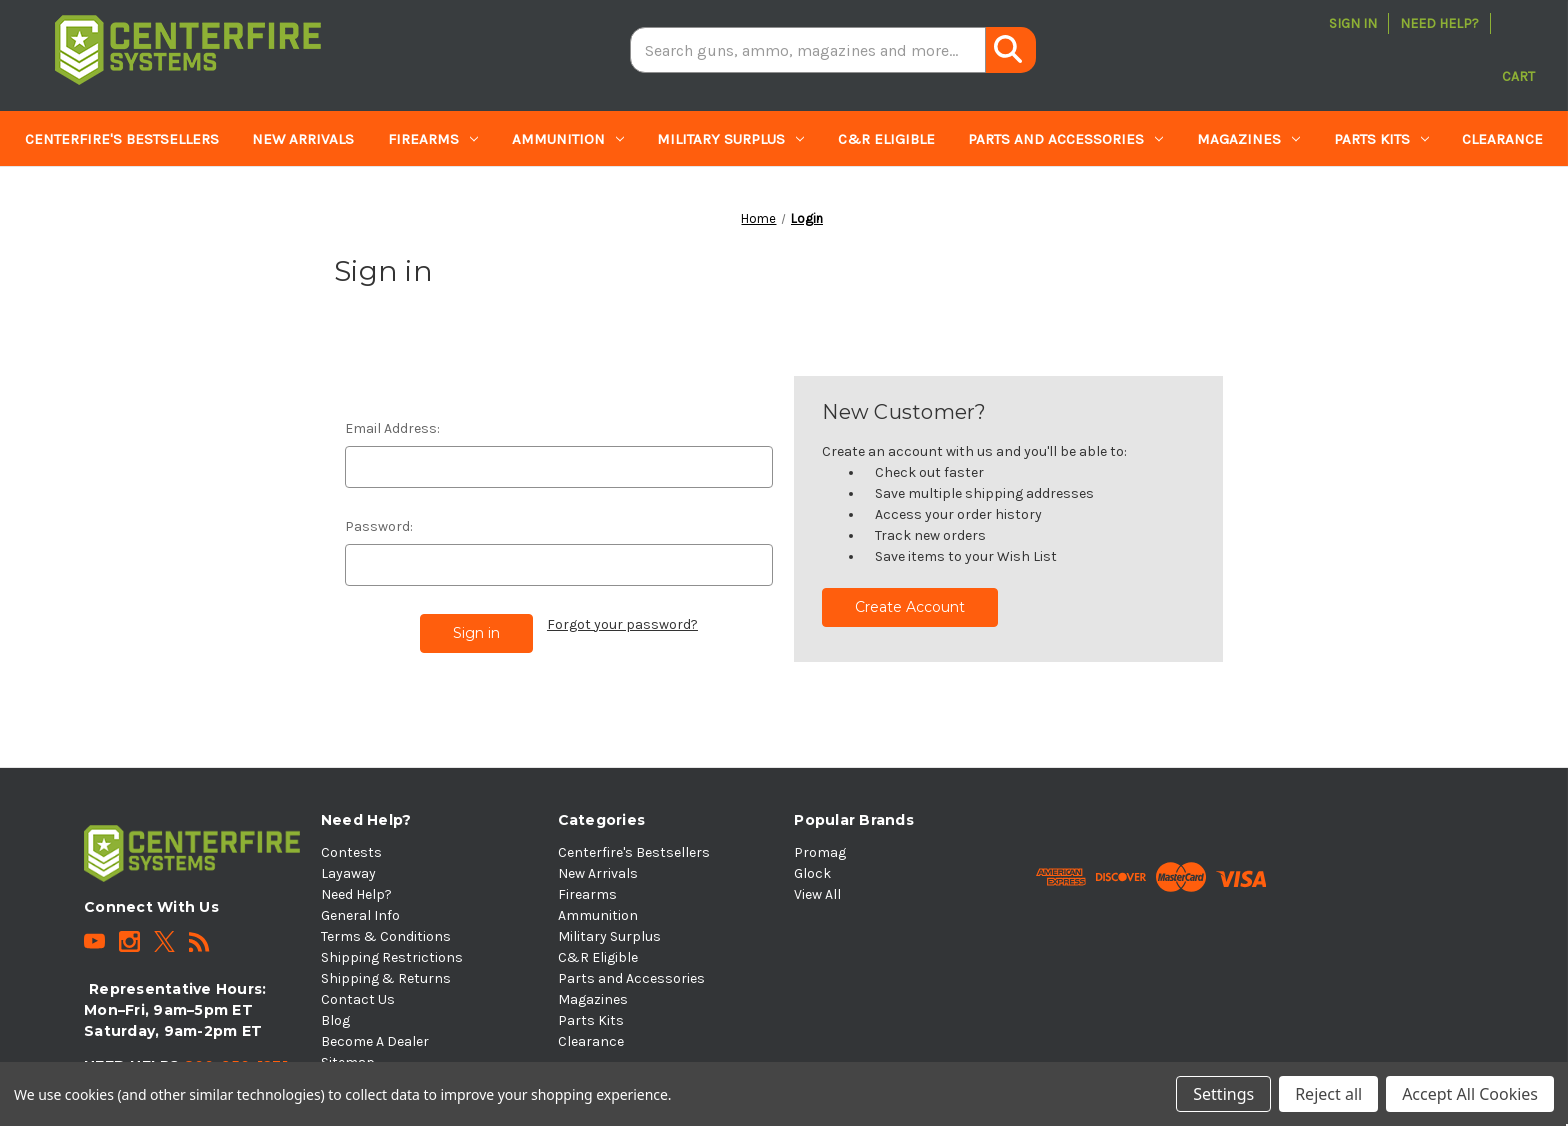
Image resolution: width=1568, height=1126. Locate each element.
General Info (360, 915)
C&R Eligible (886, 139)
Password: (379, 526)
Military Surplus (730, 139)
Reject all (1328, 1094)
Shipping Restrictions (392, 957)
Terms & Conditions (386, 936)
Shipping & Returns (386, 978)
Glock (812, 873)
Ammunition (568, 139)
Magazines (1248, 139)
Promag (820, 852)
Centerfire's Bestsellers (122, 139)
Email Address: (392, 428)
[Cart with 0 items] (1518, 50)
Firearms (433, 139)
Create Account (910, 607)
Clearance (1502, 139)
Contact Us (358, 999)
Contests (351, 852)
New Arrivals (303, 139)
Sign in (1353, 23)
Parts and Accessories (1065, 139)
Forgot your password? (622, 624)
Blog (335, 1020)
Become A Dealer (375, 1041)
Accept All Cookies (1470, 1094)
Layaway (348, 873)
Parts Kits (1381, 139)
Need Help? (1439, 23)
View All (817, 894)
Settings (1223, 1094)
